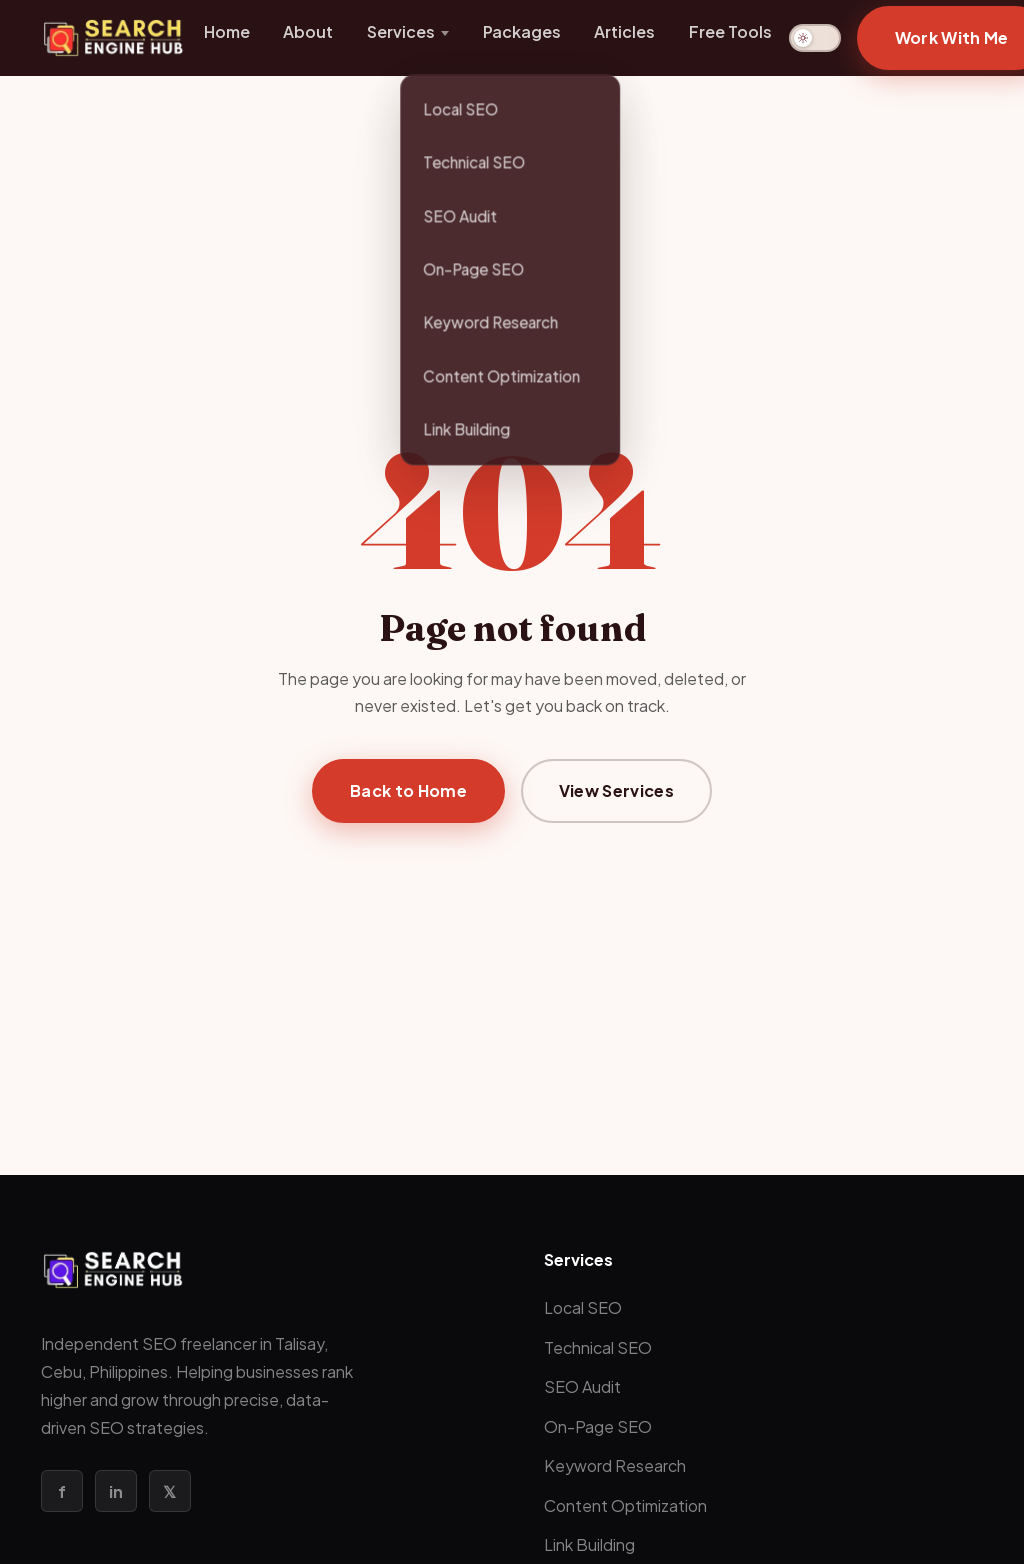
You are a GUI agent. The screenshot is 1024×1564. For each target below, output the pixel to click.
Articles (624, 31)
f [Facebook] (62, 1491)
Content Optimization (625, 1505)
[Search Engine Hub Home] (114, 38)
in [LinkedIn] (116, 1491)
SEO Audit (582, 1386)
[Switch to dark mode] (815, 38)
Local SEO (583, 1307)
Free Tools (730, 31)
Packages (522, 31)
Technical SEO (598, 1347)
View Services (616, 790)
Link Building (589, 1544)
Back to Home (408, 790)
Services (401, 31)
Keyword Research (615, 1465)
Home (227, 31)
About (308, 31)
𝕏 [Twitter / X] (169, 1491)
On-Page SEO (598, 1426)
